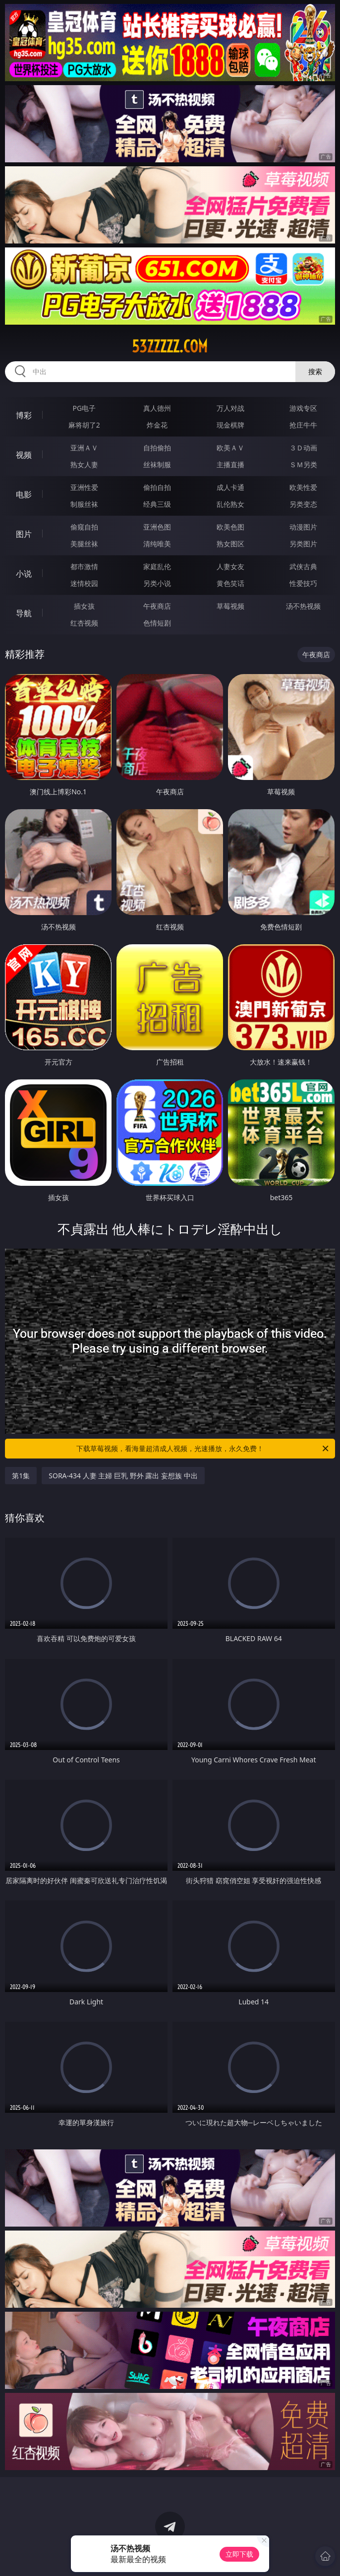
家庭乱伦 (157, 566)
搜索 (315, 371)
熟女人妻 (84, 464)
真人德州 (157, 408)
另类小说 (157, 583)
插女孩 (84, 606)
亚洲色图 (157, 527)
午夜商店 (157, 606)
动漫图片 (303, 527)
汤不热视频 (303, 606)
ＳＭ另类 (303, 464)
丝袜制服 (157, 464)
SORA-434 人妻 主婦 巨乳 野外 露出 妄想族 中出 (123, 1475)
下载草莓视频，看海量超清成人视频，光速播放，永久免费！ (203, 1449)
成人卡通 (230, 487)
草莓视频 (230, 606)
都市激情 (84, 566)
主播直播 (230, 464)
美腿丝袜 (84, 543)
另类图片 (303, 543)
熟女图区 (230, 543)
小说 (24, 573)
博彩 (24, 415)
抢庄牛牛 (303, 425)
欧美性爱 (303, 487)
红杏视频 (84, 623)
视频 (24, 454)
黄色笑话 (230, 583)
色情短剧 (157, 623)
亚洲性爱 (84, 487)
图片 (24, 534)
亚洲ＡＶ (84, 447)
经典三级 (157, 504)
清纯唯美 (157, 543)
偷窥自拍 (84, 527)
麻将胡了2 (84, 425)
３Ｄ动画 (303, 447)
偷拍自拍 (157, 487)
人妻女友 (230, 566)
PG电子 (84, 408)
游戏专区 (303, 408)
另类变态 (303, 504)
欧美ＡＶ (230, 447)
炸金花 (157, 425)
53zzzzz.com (170, 346)
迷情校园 (84, 583)
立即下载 (239, 2554)
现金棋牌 (230, 425)
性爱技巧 (303, 583)
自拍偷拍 (157, 447)
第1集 (21, 1475)
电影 (24, 494)
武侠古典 (303, 566)
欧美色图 (230, 527)
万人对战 (230, 408)
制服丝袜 (84, 504)
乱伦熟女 (230, 504)
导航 (24, 613)
